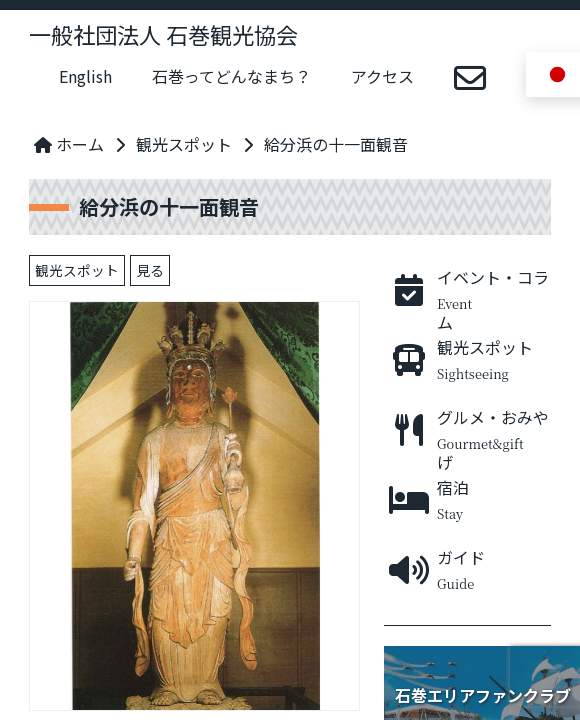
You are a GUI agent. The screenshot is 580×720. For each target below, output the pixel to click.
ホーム (69, 144)
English (85, 76)
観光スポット (184, 144)
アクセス (382, 76)
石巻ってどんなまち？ (231, 76)
